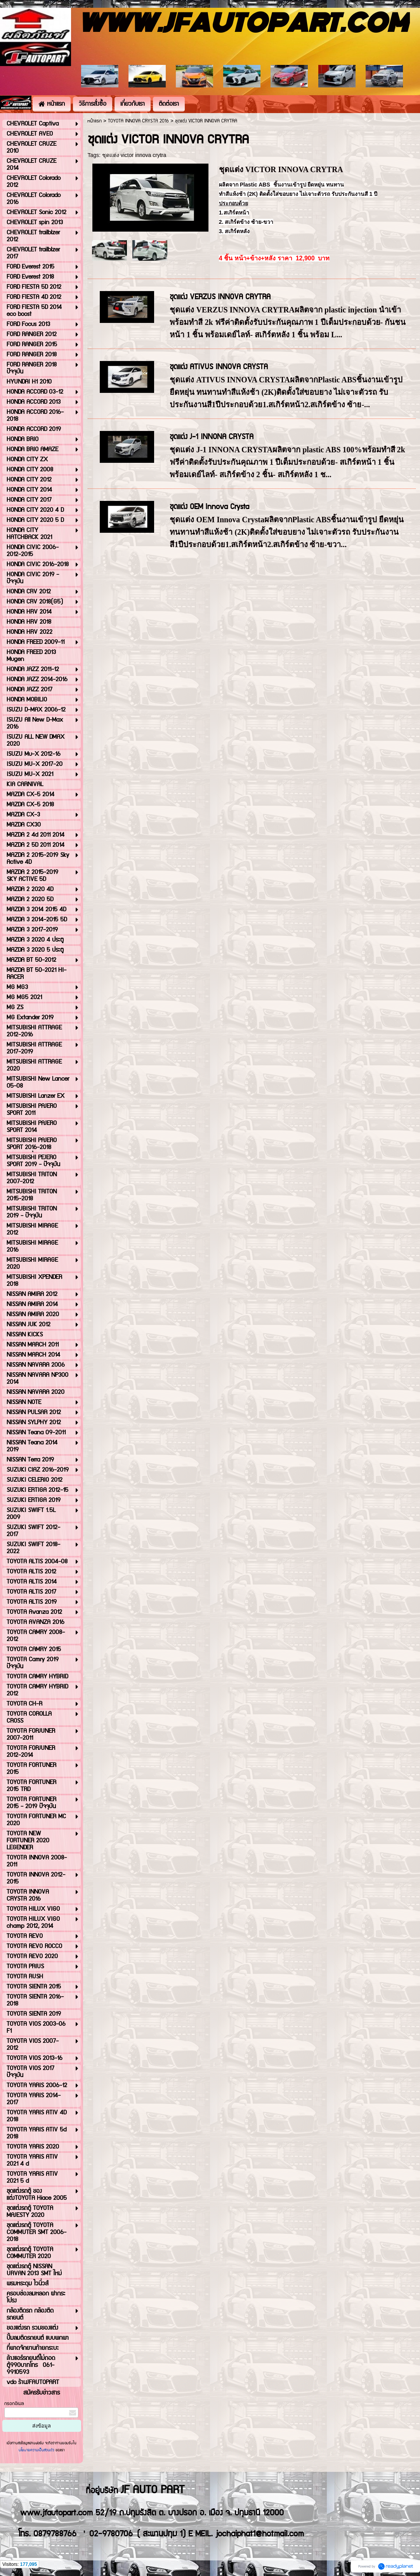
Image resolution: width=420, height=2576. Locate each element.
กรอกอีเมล (14, 2404)
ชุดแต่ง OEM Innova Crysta (209, 507)
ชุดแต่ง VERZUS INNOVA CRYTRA (220, 297)
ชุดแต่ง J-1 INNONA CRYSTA (211, 437)
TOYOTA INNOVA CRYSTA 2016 (138, 121)
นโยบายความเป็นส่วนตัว (37, 2450)
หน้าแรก (94, 121)
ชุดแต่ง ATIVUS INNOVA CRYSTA (219, 367)
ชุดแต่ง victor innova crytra (134, 155)
